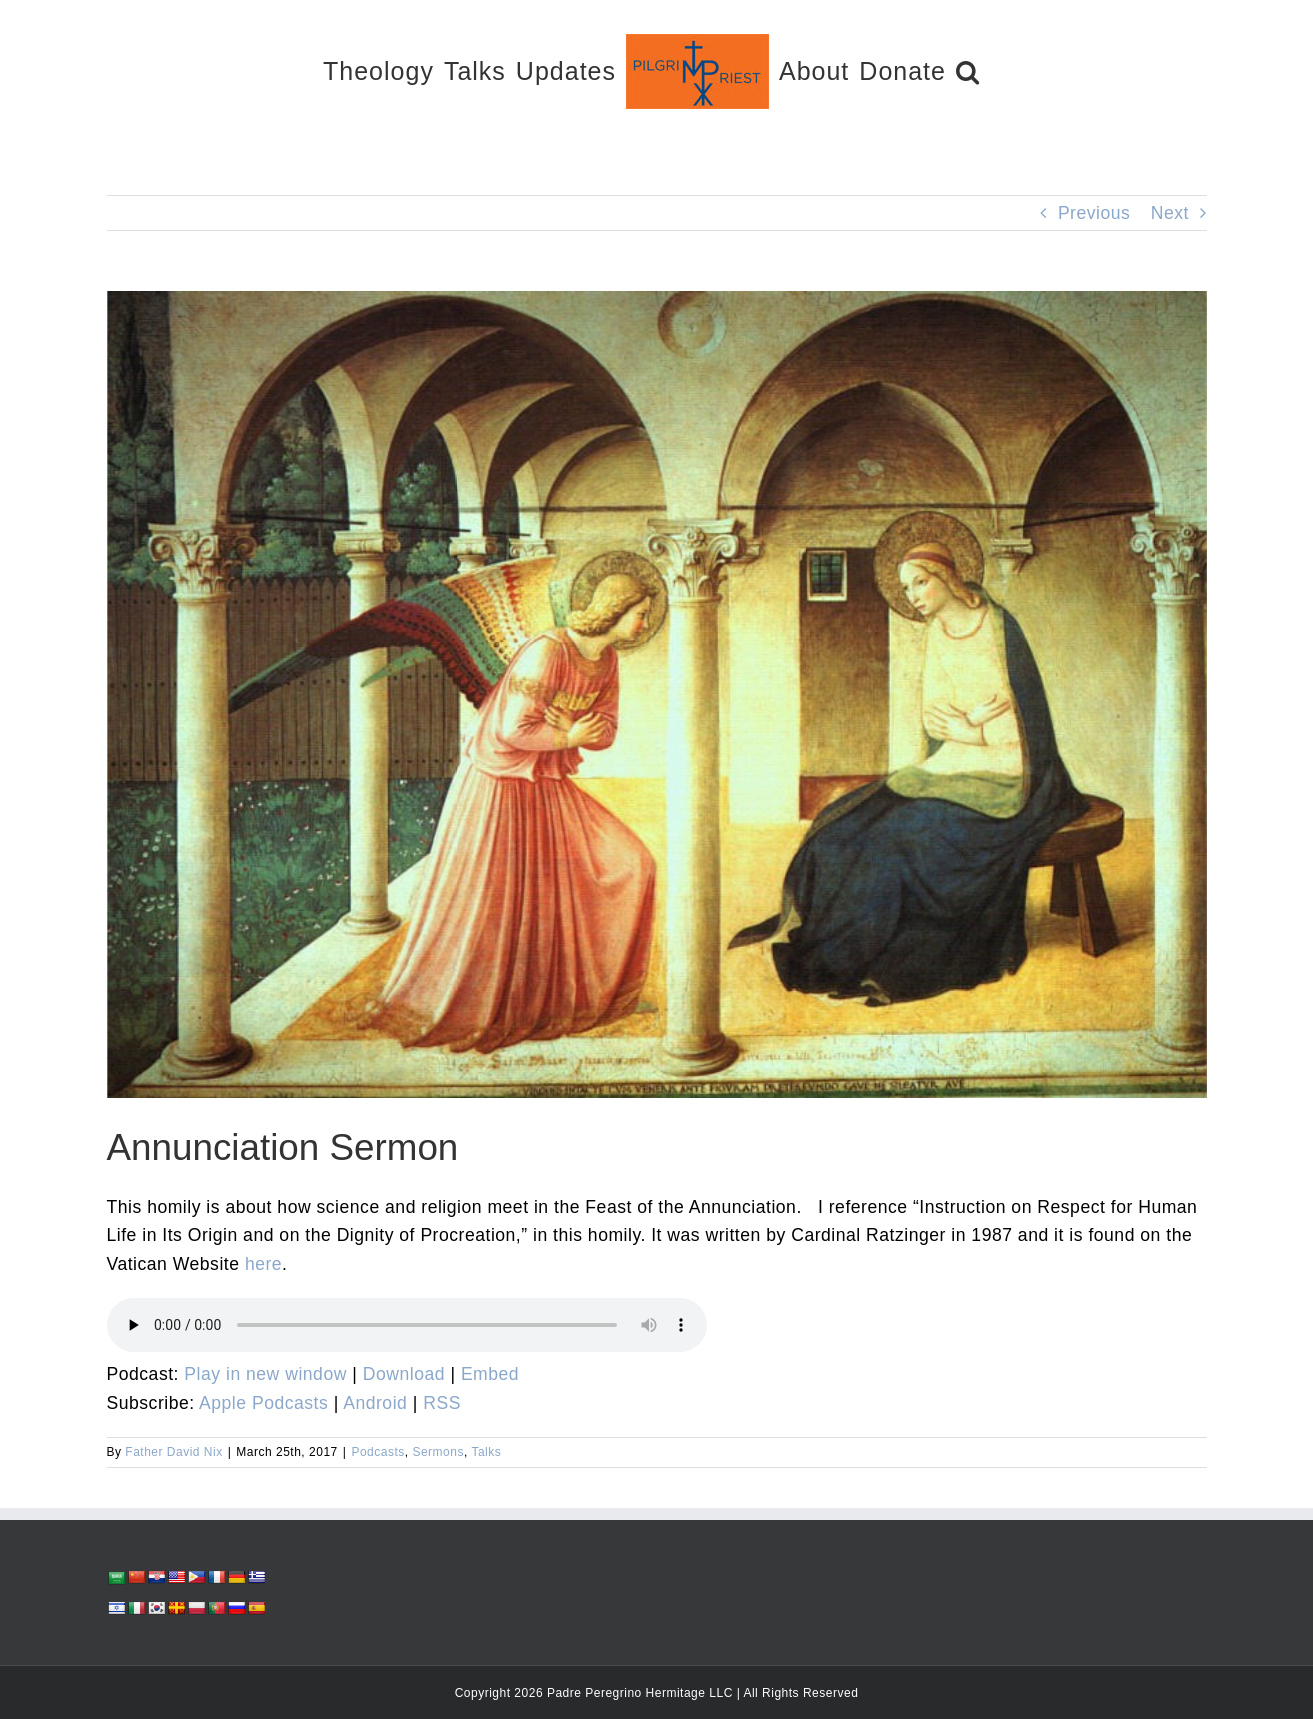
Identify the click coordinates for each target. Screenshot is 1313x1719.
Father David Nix (173, 1452)
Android (375, 1403)
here (263, 1264)
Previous (1094, 213)
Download (404, 1374)
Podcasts (377, 1452)
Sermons (438, 1452)
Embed (490, 1374)
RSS (442, 1403)
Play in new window (265, 1374)
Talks (486, 1452)
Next (1170, 213)
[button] (968, 70)
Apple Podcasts (263, 1403)
